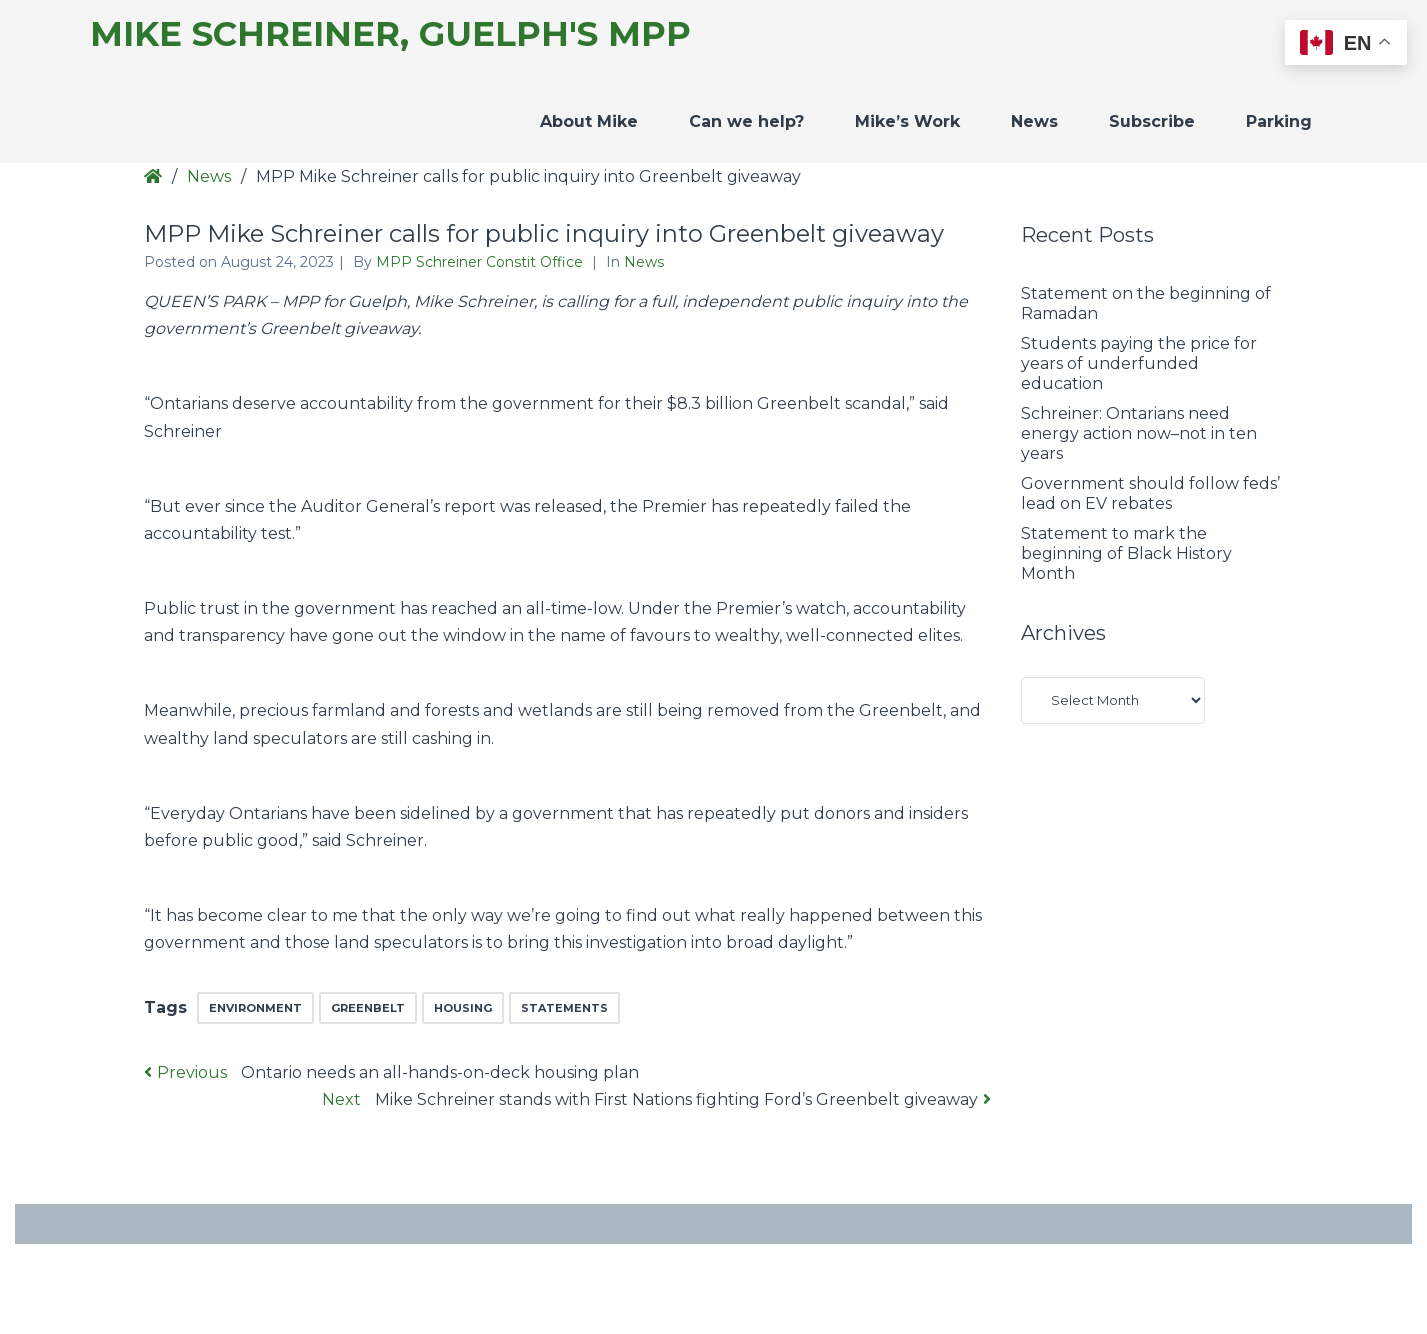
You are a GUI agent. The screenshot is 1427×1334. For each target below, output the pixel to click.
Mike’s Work (907, 121)
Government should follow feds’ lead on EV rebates (1150, 493)
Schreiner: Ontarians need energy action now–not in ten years (1139, 433)
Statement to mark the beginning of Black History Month (1126, 553)
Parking (1279, 121)
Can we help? (746, 121)
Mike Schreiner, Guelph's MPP (390, 34)
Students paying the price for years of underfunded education (1139, 363)
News (1034, 121)
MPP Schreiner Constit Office (481, 262)
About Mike (589, 121)
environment (255, 1008)
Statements (564, 1008)
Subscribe (1152, 121)
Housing (463, 1008)
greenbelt (368, 1008)
